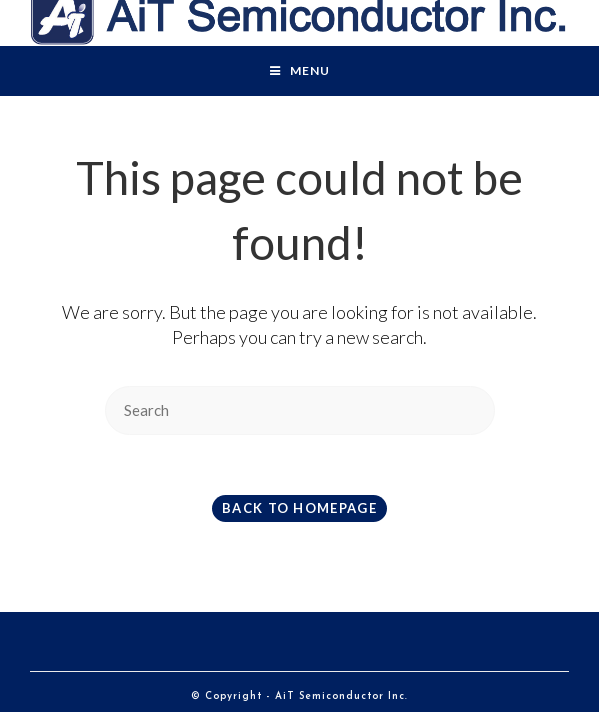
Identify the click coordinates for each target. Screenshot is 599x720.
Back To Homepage (299, 508)
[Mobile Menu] (300, 71)
